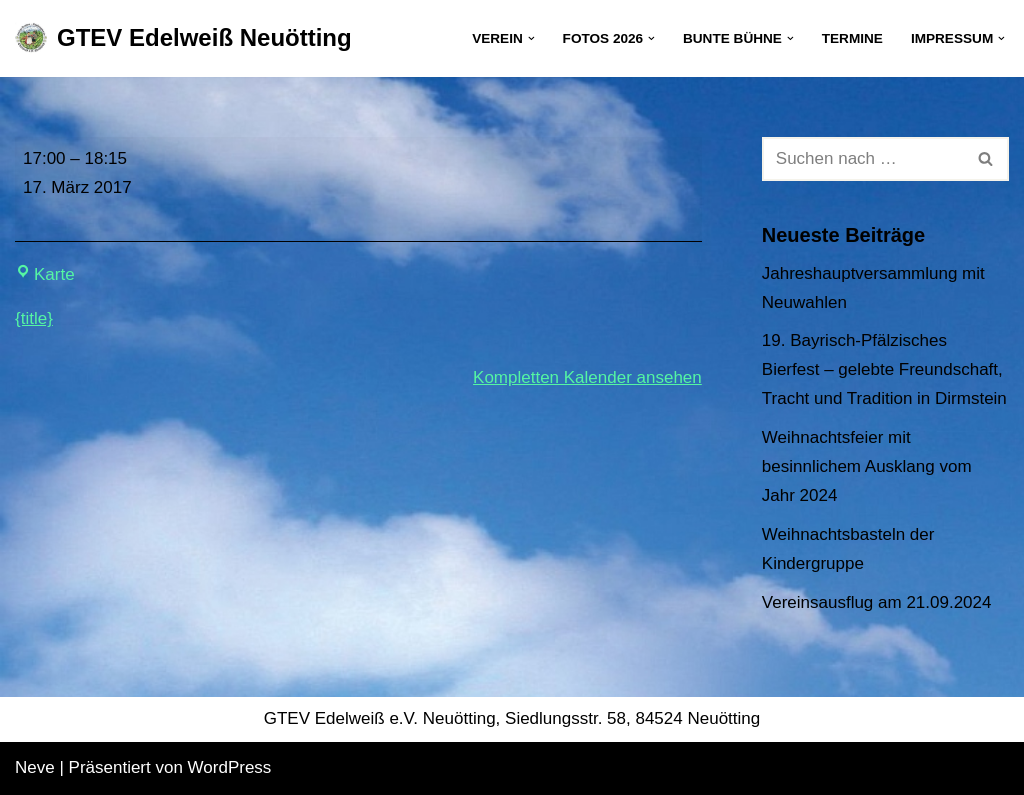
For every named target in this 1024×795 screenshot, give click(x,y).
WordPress (230, 767)
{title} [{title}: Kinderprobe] (34, 318)
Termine (852, 38)
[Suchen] (863, 159)
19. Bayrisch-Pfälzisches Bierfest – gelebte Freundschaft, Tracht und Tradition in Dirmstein (884, 369)
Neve (35, 767)
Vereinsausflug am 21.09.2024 (877, 602)
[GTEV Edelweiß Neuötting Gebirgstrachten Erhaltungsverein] (183, 38)
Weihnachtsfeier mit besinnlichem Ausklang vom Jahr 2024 (867, 466)
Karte (45, 274)
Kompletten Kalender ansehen (587, 377)
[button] (531, 38)
